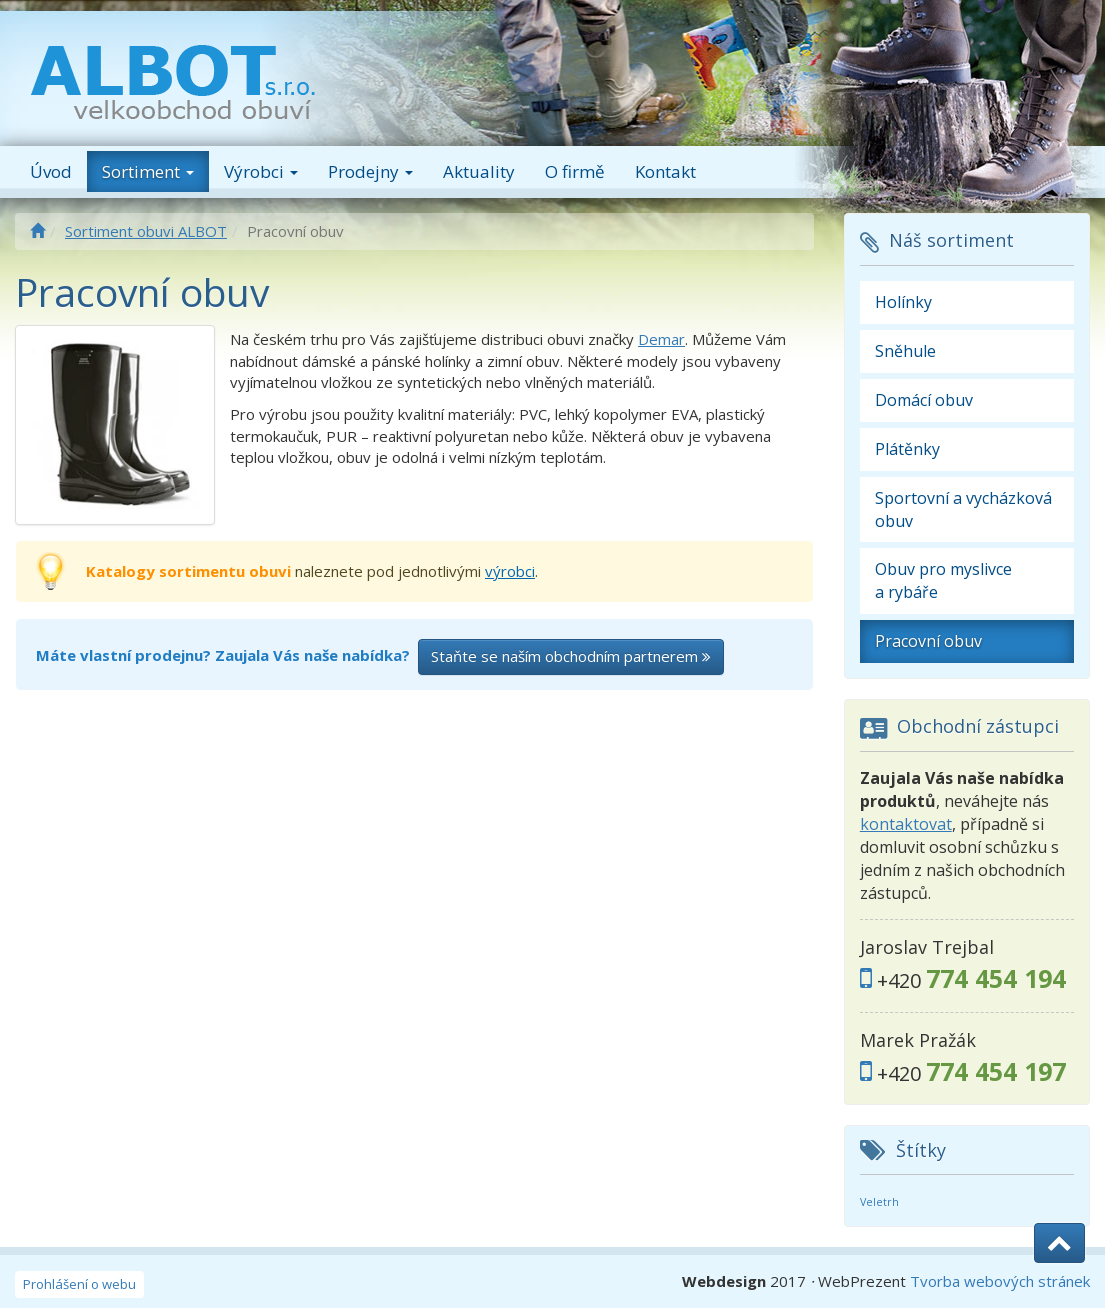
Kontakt (665, 171)
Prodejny (370, 171)
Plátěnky (907, 449)
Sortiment (148, 171)
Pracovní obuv (928, 641)
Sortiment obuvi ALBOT (146, 231)
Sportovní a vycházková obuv (963, 509)
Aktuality (479, 171)
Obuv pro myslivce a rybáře (943, 580)
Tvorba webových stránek (1000, 1281)
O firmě (575, 171)
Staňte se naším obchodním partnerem (571, 656)
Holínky (903, 302)
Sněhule (905, 351)
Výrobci (261, 171)
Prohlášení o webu (79, 1284)
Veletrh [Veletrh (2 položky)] (879, 1202)
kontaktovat (906, 824)
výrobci (510, 571)
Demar (661, 339)
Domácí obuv (924, 400)
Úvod (51, 171)
